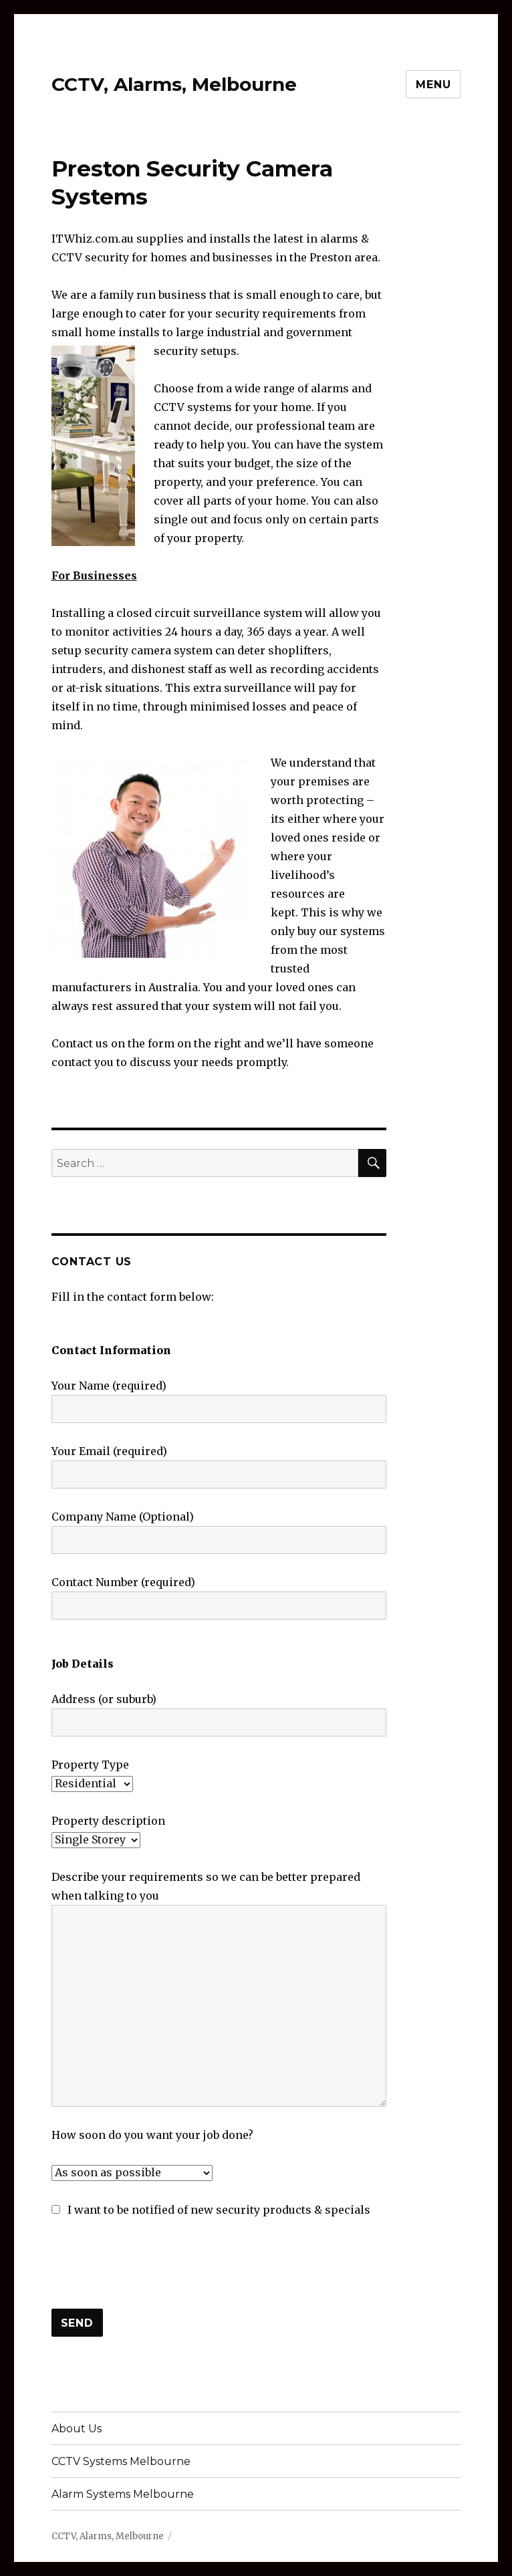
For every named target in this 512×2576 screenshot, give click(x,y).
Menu (433, 84)
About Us (76, 2428)
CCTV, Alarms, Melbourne (174, 84)
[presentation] (153, 2264)
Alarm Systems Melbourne (122, 2494)
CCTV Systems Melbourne (120, 2461)
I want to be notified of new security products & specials (210, 2209)
